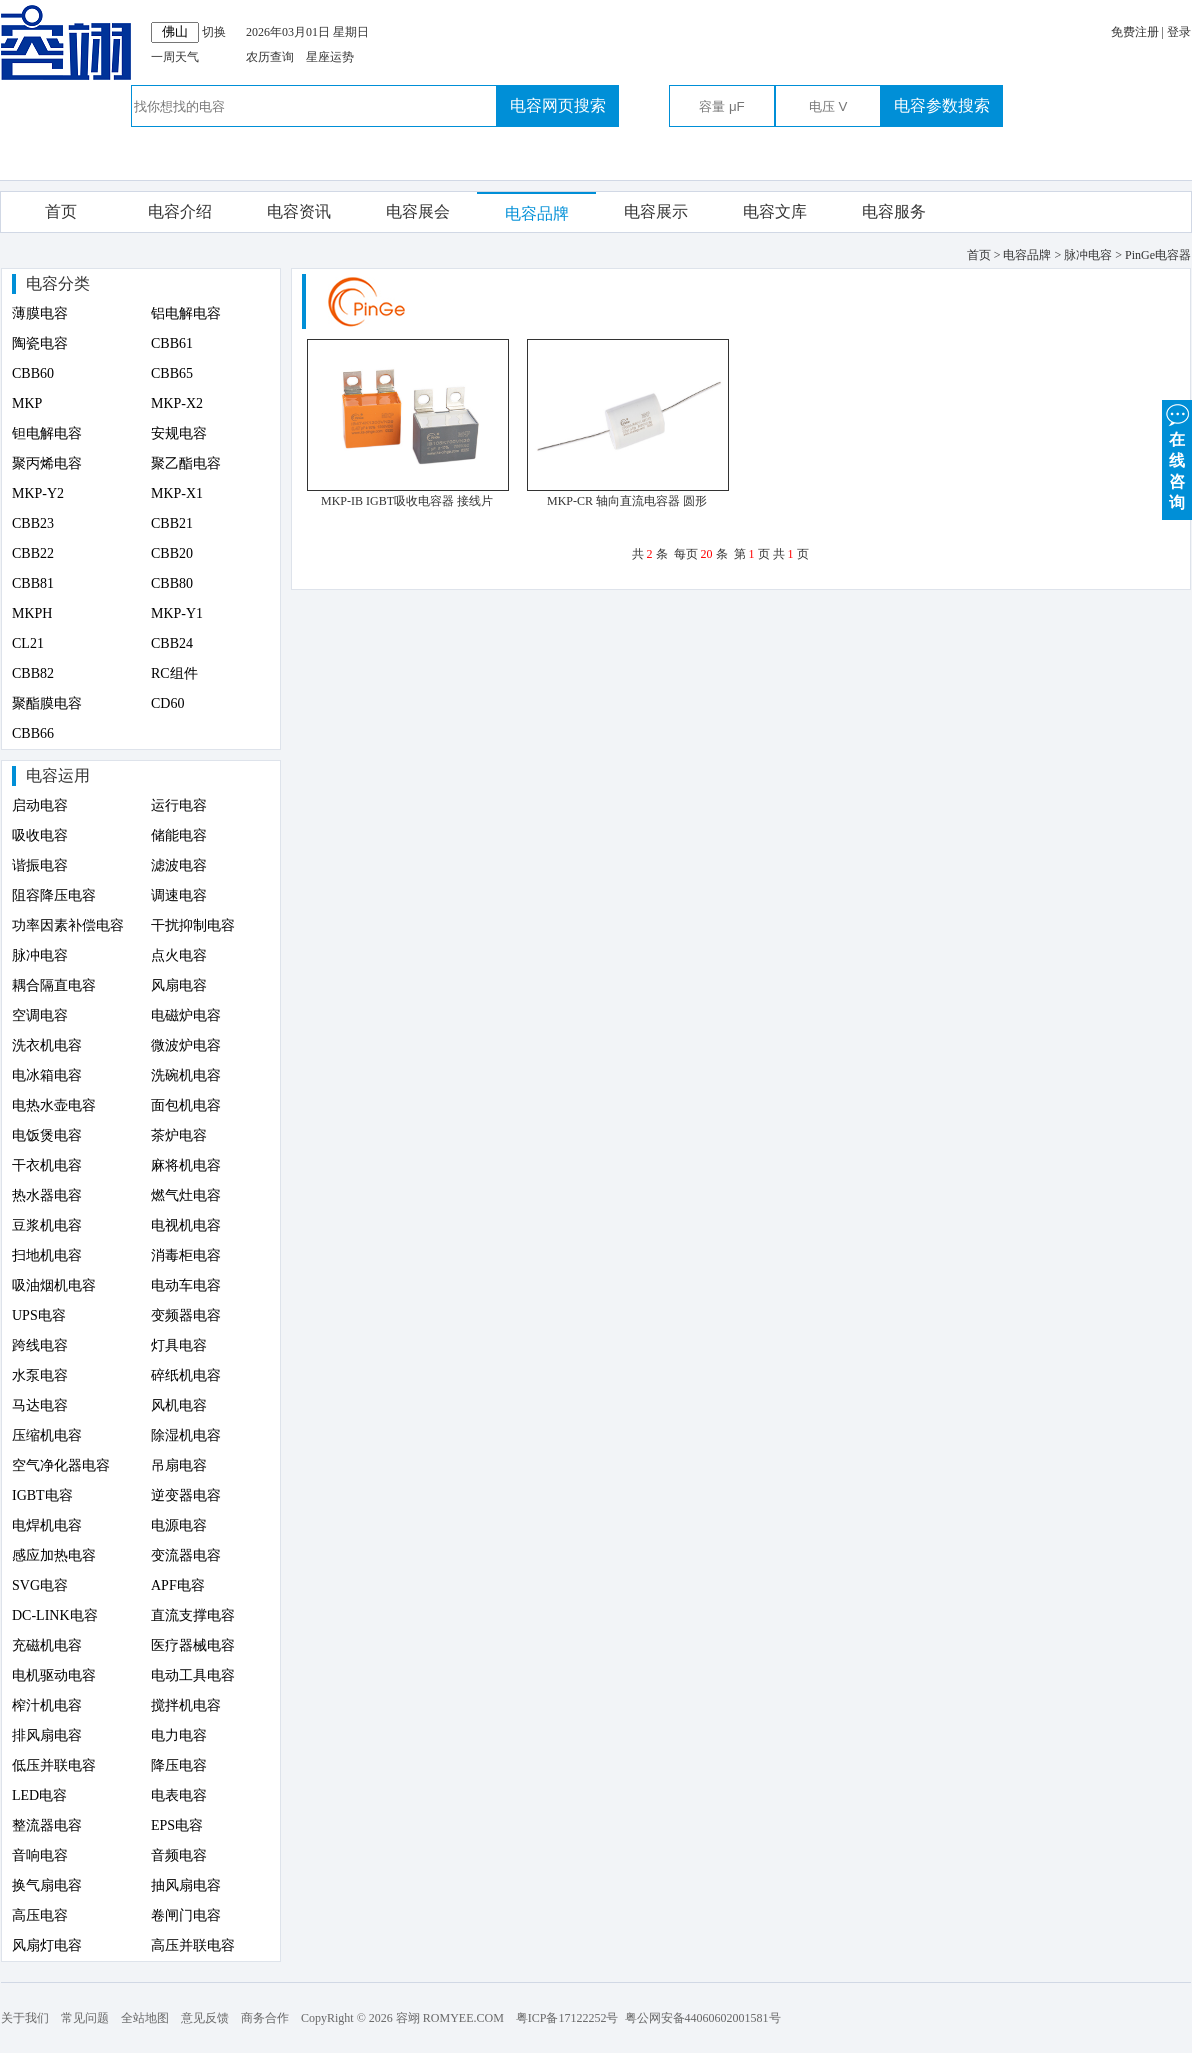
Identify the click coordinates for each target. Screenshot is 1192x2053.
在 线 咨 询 (1177, 455)
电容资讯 (299, 211)
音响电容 (40, 1855)
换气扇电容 (47, 1885)
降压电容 (179, 1765)
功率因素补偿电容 (68, 925)
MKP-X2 (177, 403)
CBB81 (33, 583)
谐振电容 (40, 865)
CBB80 (172, 583)
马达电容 (40, 1405)
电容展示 (656, 211)
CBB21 (172, 523)
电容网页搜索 (558, 105)
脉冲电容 (40, 955)
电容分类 (58, 283)
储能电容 (179, 835)
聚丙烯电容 (47, 463)
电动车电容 (186, 1285)
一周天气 (175, 57)
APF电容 (178, 1585)
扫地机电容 (47, 1255)
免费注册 (1135, 32)
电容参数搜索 (942, 105)
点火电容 (179, 955)
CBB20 (172, 553)
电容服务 (894, 211)
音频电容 (179, 1855)
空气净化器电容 (61, 1465)
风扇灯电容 (47, 1945)
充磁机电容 (47, 1645)
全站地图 (145, 2018)
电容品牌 (537, 213)
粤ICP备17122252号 (567, 2018)
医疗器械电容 (193, 1645)
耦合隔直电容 (54, 985)
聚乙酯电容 (186, 463)
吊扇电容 (179, 1465)
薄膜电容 (40, 313)
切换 (214, 32)
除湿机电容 (186, 1435)
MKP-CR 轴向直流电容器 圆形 (627, 501)
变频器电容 (186, 1315)
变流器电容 (186, 1555)
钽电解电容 (47, 433)
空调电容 (40, 1015)
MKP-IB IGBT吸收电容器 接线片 (407, 501)
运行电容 (179, 805)
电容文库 (775, 211)
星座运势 (330, 57)
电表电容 (179, 1795)
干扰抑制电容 (193, 925)
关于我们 (25, 2018)
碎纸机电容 (186, 1375)
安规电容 (179, 433)
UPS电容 (39, 1315)
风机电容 (179, 1405)
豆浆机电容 (47, 1225)
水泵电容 (40, 1375)
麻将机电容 (186, 1165)
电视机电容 (186, 1225)
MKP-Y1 (177, 613)
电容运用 (58, 775)
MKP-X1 (177, 493)
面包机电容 (186, 1105)
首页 (61, 211)
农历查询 (270, 57)
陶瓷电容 (40, 343)
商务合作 (265, 2018)
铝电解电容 (186, 313)
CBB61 (172, 343)
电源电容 (179, 1525)
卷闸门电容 (186, 1915)
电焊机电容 (47, 1525)
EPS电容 (177, 1825)
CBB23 (33, 523)
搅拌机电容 (186, 1705)
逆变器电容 (186, 1495)
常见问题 (85, 2018)
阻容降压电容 (54, 895)
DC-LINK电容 (55, 1615)
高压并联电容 (193, 1945)
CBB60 (33, 373)
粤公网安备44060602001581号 (703, 2018)
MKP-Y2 (38, 493)
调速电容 (179, 895)
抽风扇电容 (186, 1885)
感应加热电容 (54, 1555)
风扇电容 (179, 985)
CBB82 (33, 673)
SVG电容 (40, 1585)
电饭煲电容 (47, 1135)
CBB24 (172, 643)
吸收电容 (40, 835)
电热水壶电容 (54, 1105)
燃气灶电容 (186, 1195)
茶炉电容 (179, 1135)
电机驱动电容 (54, 1675)
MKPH (32, 613)
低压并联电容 (54, 1765)
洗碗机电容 (186, 1075)
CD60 (167, 703)
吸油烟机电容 (54, 1285)
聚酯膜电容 (47, 703)
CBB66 (33, 733)
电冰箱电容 (47, 1075)
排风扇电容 (47, 1735)
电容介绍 (180, 211)
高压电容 (40, 1915)
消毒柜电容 (186, 1255)
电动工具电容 (193, 1675)
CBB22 (33, 553)
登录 (1179, 32)
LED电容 (39, 1795)
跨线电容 (40, 1345)
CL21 (28, 643)
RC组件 (174, 673)
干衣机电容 (47, 1165)
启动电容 (40, 805)
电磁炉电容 (186, 1015)
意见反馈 (205, 2018)
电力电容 (179, 1735)
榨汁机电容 (47, 1705)
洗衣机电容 (47, 1045)
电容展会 (418, 211)
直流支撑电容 (193, 1615)
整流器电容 (47, 1825)
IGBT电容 (42, 1495)
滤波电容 (179, 865)
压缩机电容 (47, 1435)
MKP (27, 403)
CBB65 (172, 373)
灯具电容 (179, 1345)
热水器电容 (47, 1195)
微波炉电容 (186, 1045)
